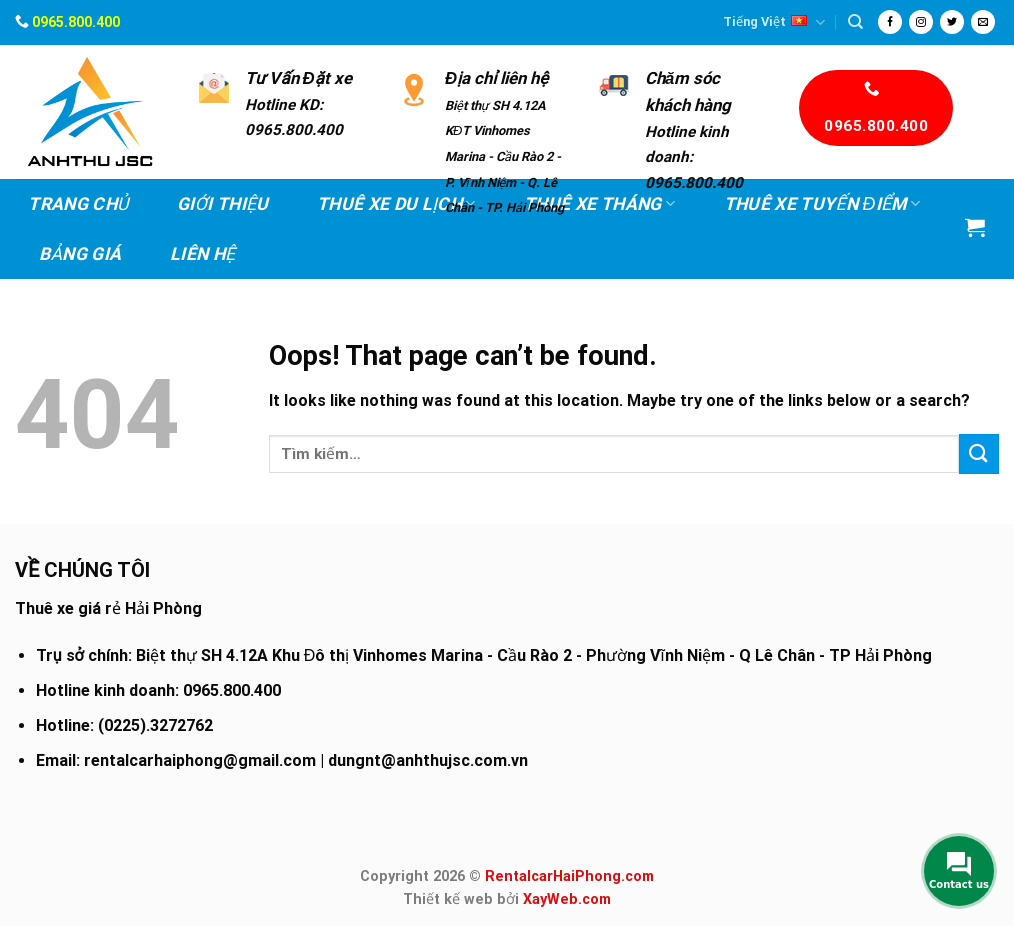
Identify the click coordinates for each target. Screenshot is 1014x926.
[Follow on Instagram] (921, 22)
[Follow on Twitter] (952, 22)
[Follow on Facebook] (890, 22)
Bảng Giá (80, 254)
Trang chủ (78, 204)
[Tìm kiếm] (855, 22)
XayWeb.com (567, 899)
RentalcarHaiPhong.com (569, 876)
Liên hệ (202, 254)
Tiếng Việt (774, 22)
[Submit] (979, 453)
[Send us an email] (983, 22)
